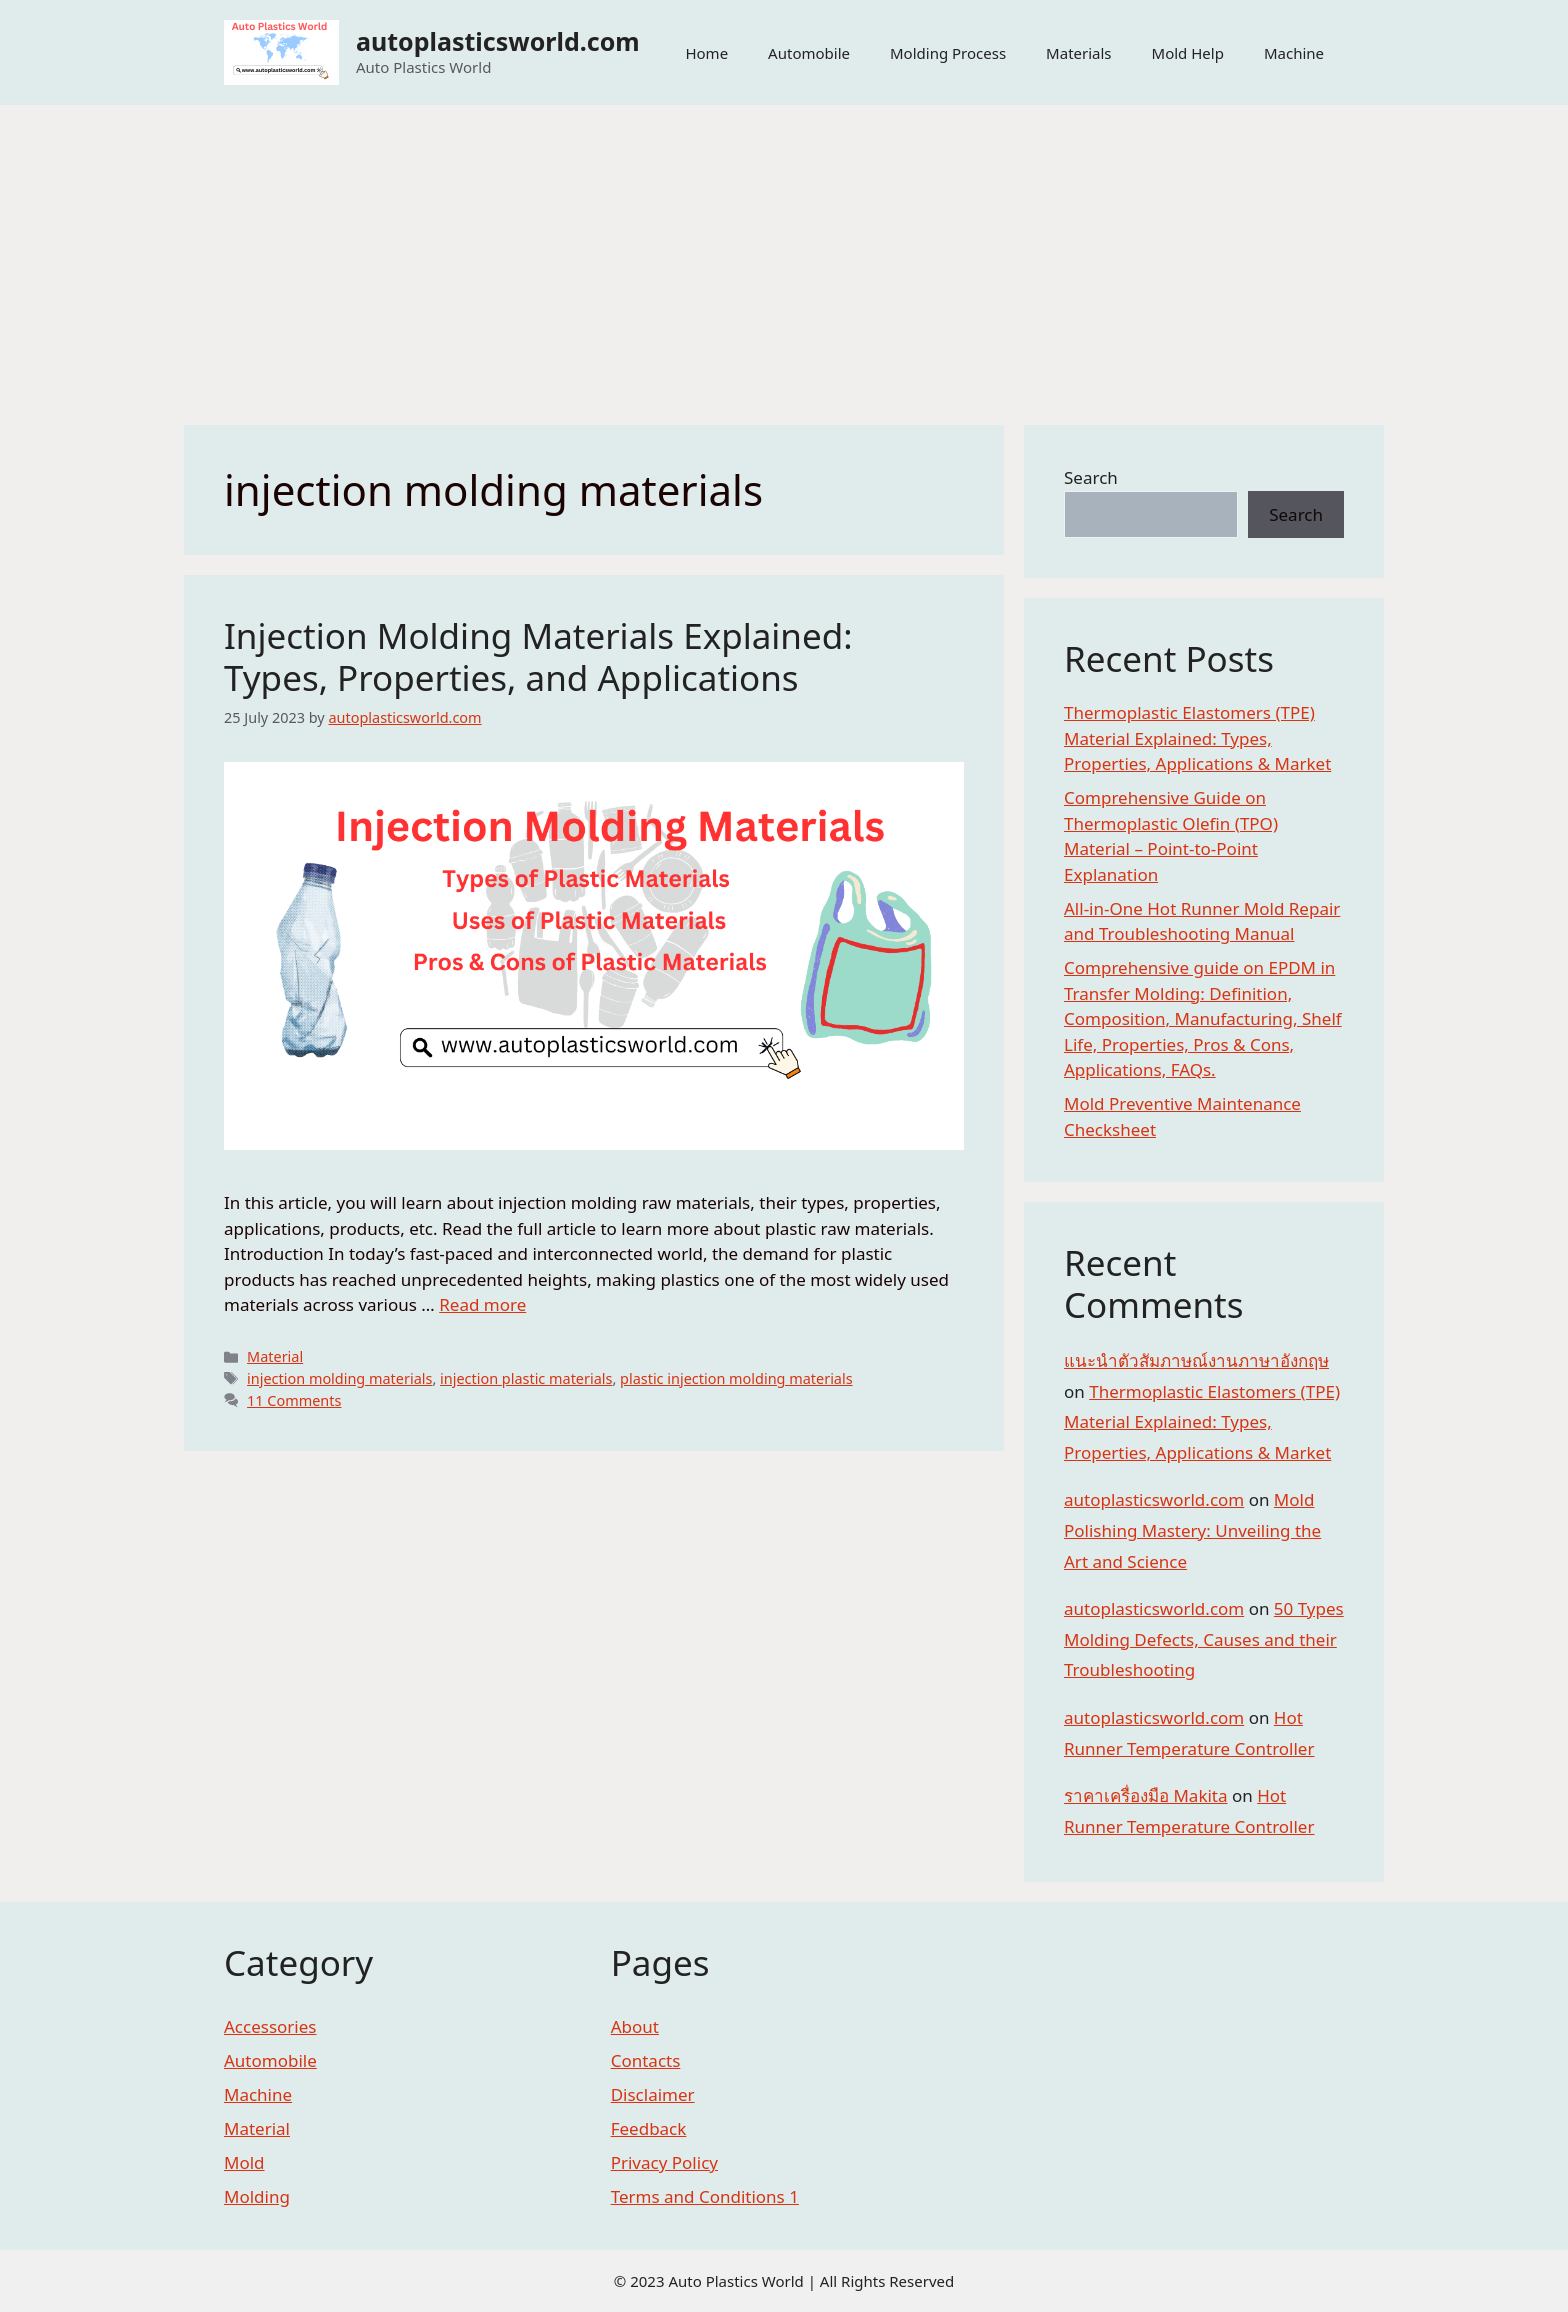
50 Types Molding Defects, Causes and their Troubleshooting (1204, 1639)
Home (706, 53)
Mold (244, 2162)
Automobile (809, 53)
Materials (1078, 53)
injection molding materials (339, 1378)
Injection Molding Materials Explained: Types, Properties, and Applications (538, 656)
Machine (1294, 53)
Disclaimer (653, 2094)
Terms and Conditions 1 (705, 2196)
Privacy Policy (664, 2162)
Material (275, 1356)
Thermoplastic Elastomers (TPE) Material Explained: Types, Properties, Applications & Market (1197, 738)
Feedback (649, 2128)
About (635, 2026)
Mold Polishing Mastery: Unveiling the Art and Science (1192, 1530)
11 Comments (294, 1400)
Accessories (270, 2026)
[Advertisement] (784, 255)
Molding (257, 2196)
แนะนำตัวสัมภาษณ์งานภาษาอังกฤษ (1196, 1360)
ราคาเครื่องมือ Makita (1146, 1795)
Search (1091, 477)
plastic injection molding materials (736, 1378)
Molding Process (948, 53)
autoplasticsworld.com (498, 41)
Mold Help (1188, 53)
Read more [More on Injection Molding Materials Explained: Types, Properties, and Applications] (482, 1304)
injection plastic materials (526, 1378)
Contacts (646, 2060)
